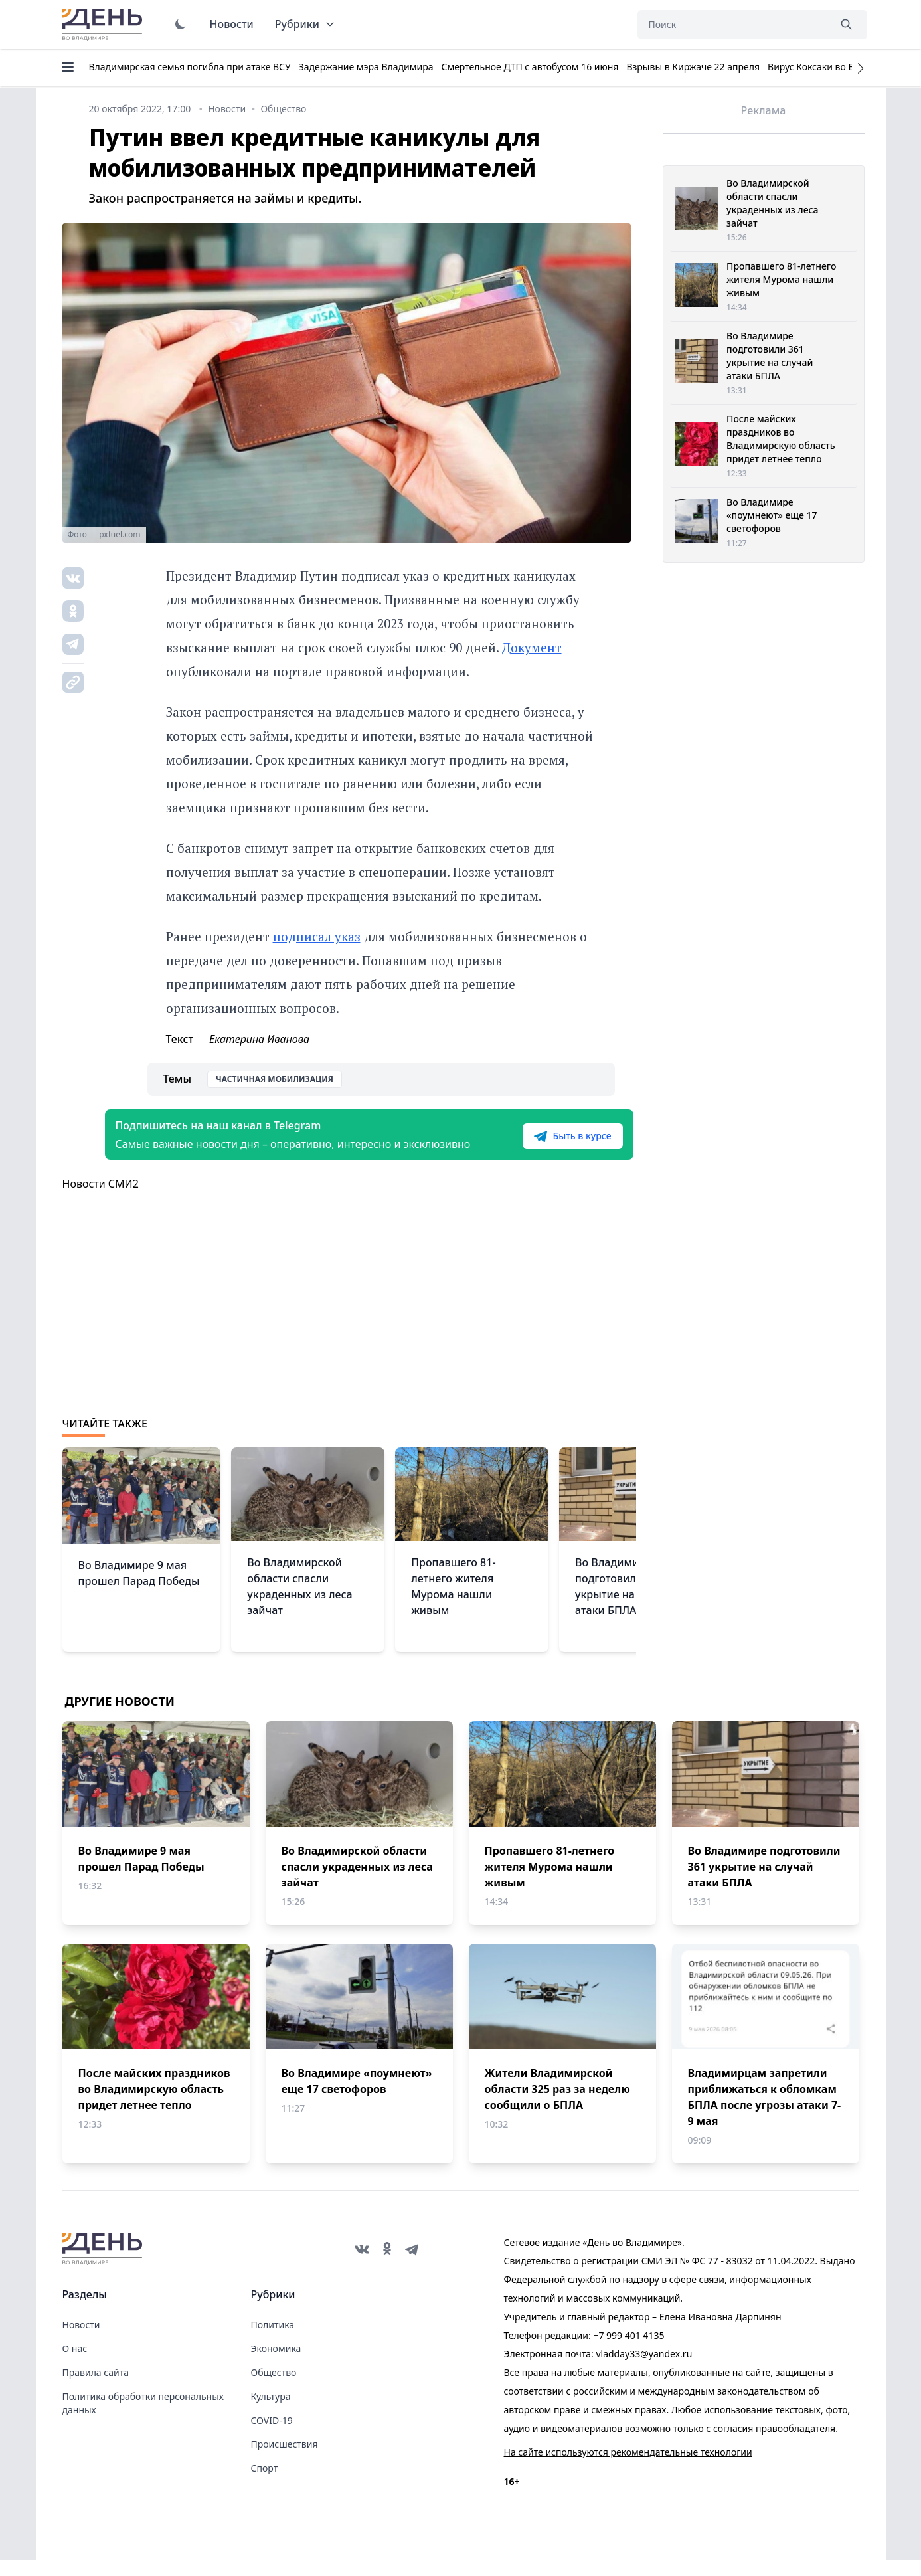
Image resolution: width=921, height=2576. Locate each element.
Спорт (264, 2484)
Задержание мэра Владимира (366, 66)
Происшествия (284, 2460)
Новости (232, 24)
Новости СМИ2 (100, 1199)
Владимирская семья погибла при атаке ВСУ (190, 66)
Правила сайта (95, 2388)
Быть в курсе (551, 1143)
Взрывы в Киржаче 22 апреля (693, 66)
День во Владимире (104, 25)
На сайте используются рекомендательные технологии (628, 2468)
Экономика (276, 2364)
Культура (271, 2412)
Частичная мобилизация (274, 1079)
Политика (273, 2340)
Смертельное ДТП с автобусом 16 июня (529, 66)
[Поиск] (733, 24)
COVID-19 (272, 2436)
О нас (75, 2364)
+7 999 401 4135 (628, 2351)
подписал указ (317, 936)
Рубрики (305, 24)
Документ (532, 647)
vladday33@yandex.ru (644, 2369)
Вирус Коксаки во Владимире (834, 66)
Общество (274, 2388)
